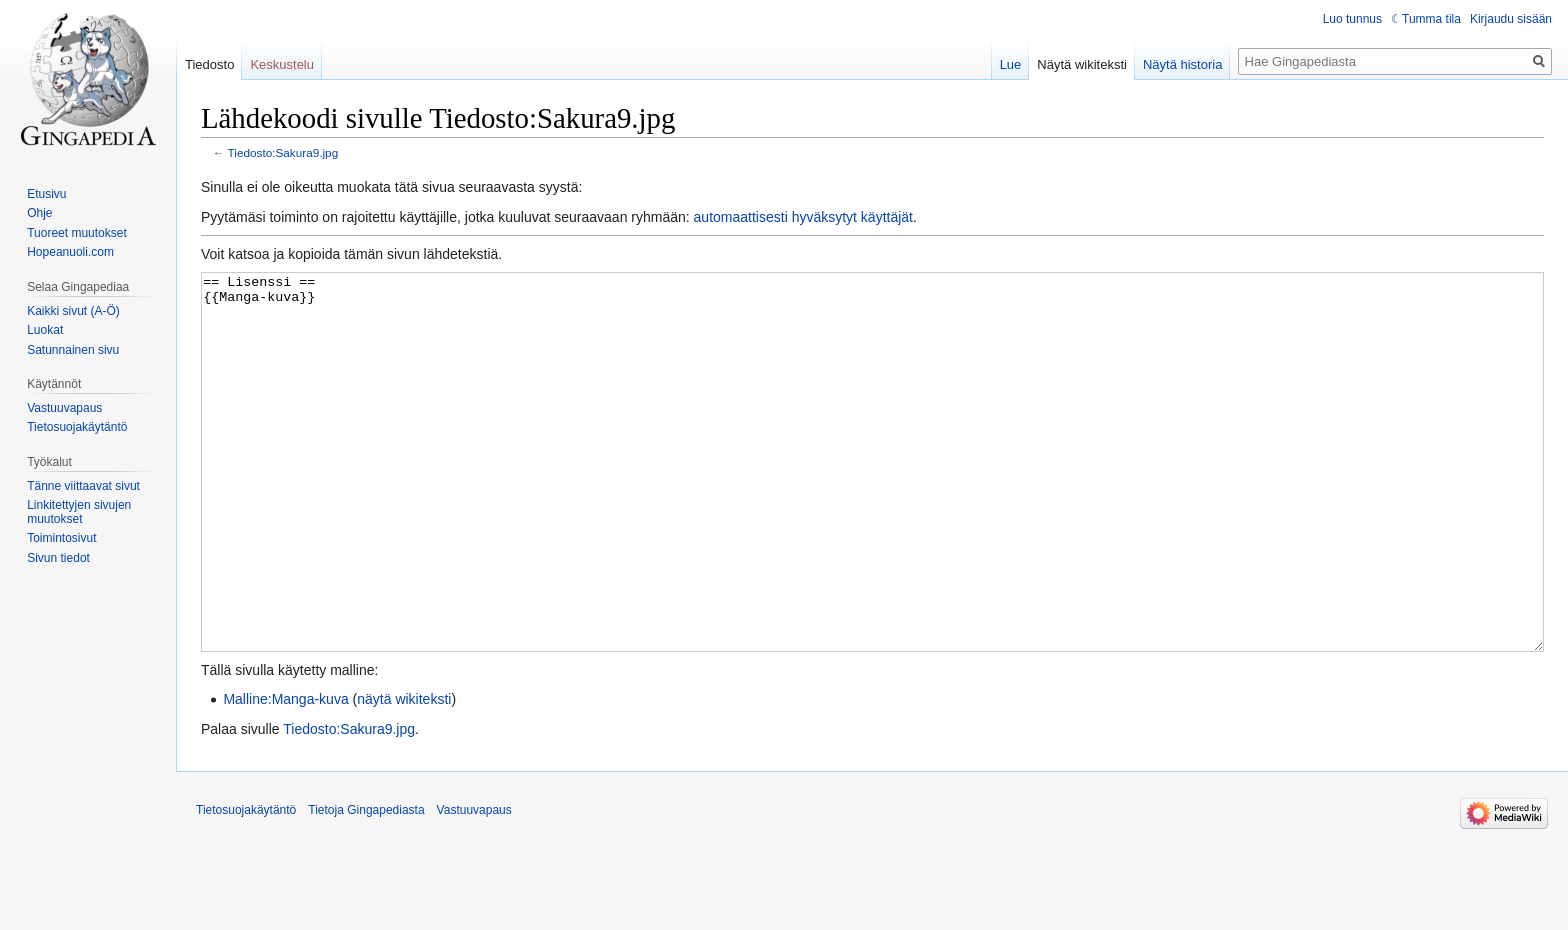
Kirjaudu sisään (1511, 19)
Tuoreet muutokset (77, 233)
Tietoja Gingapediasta (366, 885)
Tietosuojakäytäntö (77, 427)
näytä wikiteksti (404, 774)
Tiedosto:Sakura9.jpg (283, 152)
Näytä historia (1182, 64)
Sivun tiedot (58, 558)
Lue (1011, 64)
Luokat (45, 330)
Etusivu (46, 194)
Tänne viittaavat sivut (83, 486)
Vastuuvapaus (64, 408)
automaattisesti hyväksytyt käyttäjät (803, 217)
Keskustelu (282, 64)
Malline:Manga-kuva (285, 774)
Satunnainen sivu (73, 350)
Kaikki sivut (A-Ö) (73, 311)
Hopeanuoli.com (70, 252)
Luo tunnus (1352, 19)
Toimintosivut (61, 538)
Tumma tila (1431, 19)
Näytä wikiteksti (1082, 64)
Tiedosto (209, 64)
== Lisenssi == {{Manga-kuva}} (872, 499)
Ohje (39, 213)
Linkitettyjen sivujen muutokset (79, 512)
